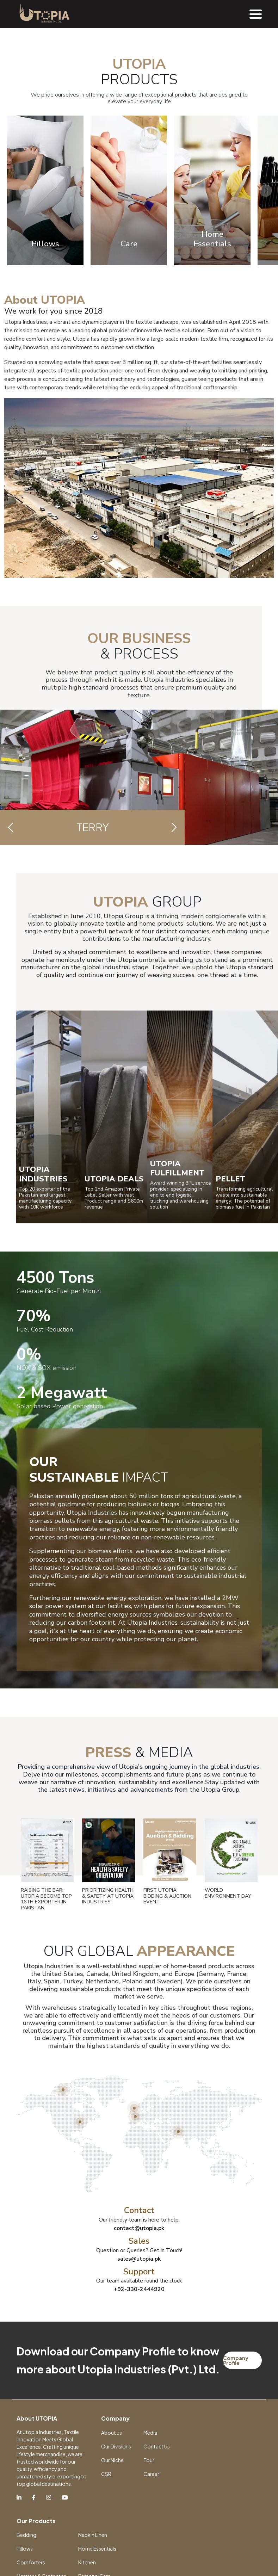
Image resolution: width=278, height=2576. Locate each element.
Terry (92, 974)
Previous (25, 337)
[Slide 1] (133, 165)
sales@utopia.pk (139, 2405)
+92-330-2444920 (139, 2436)
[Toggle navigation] (255, 14)
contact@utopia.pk (139, 2375)
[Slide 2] (145, 165)
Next (266, 337)
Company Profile (235, 2507)
